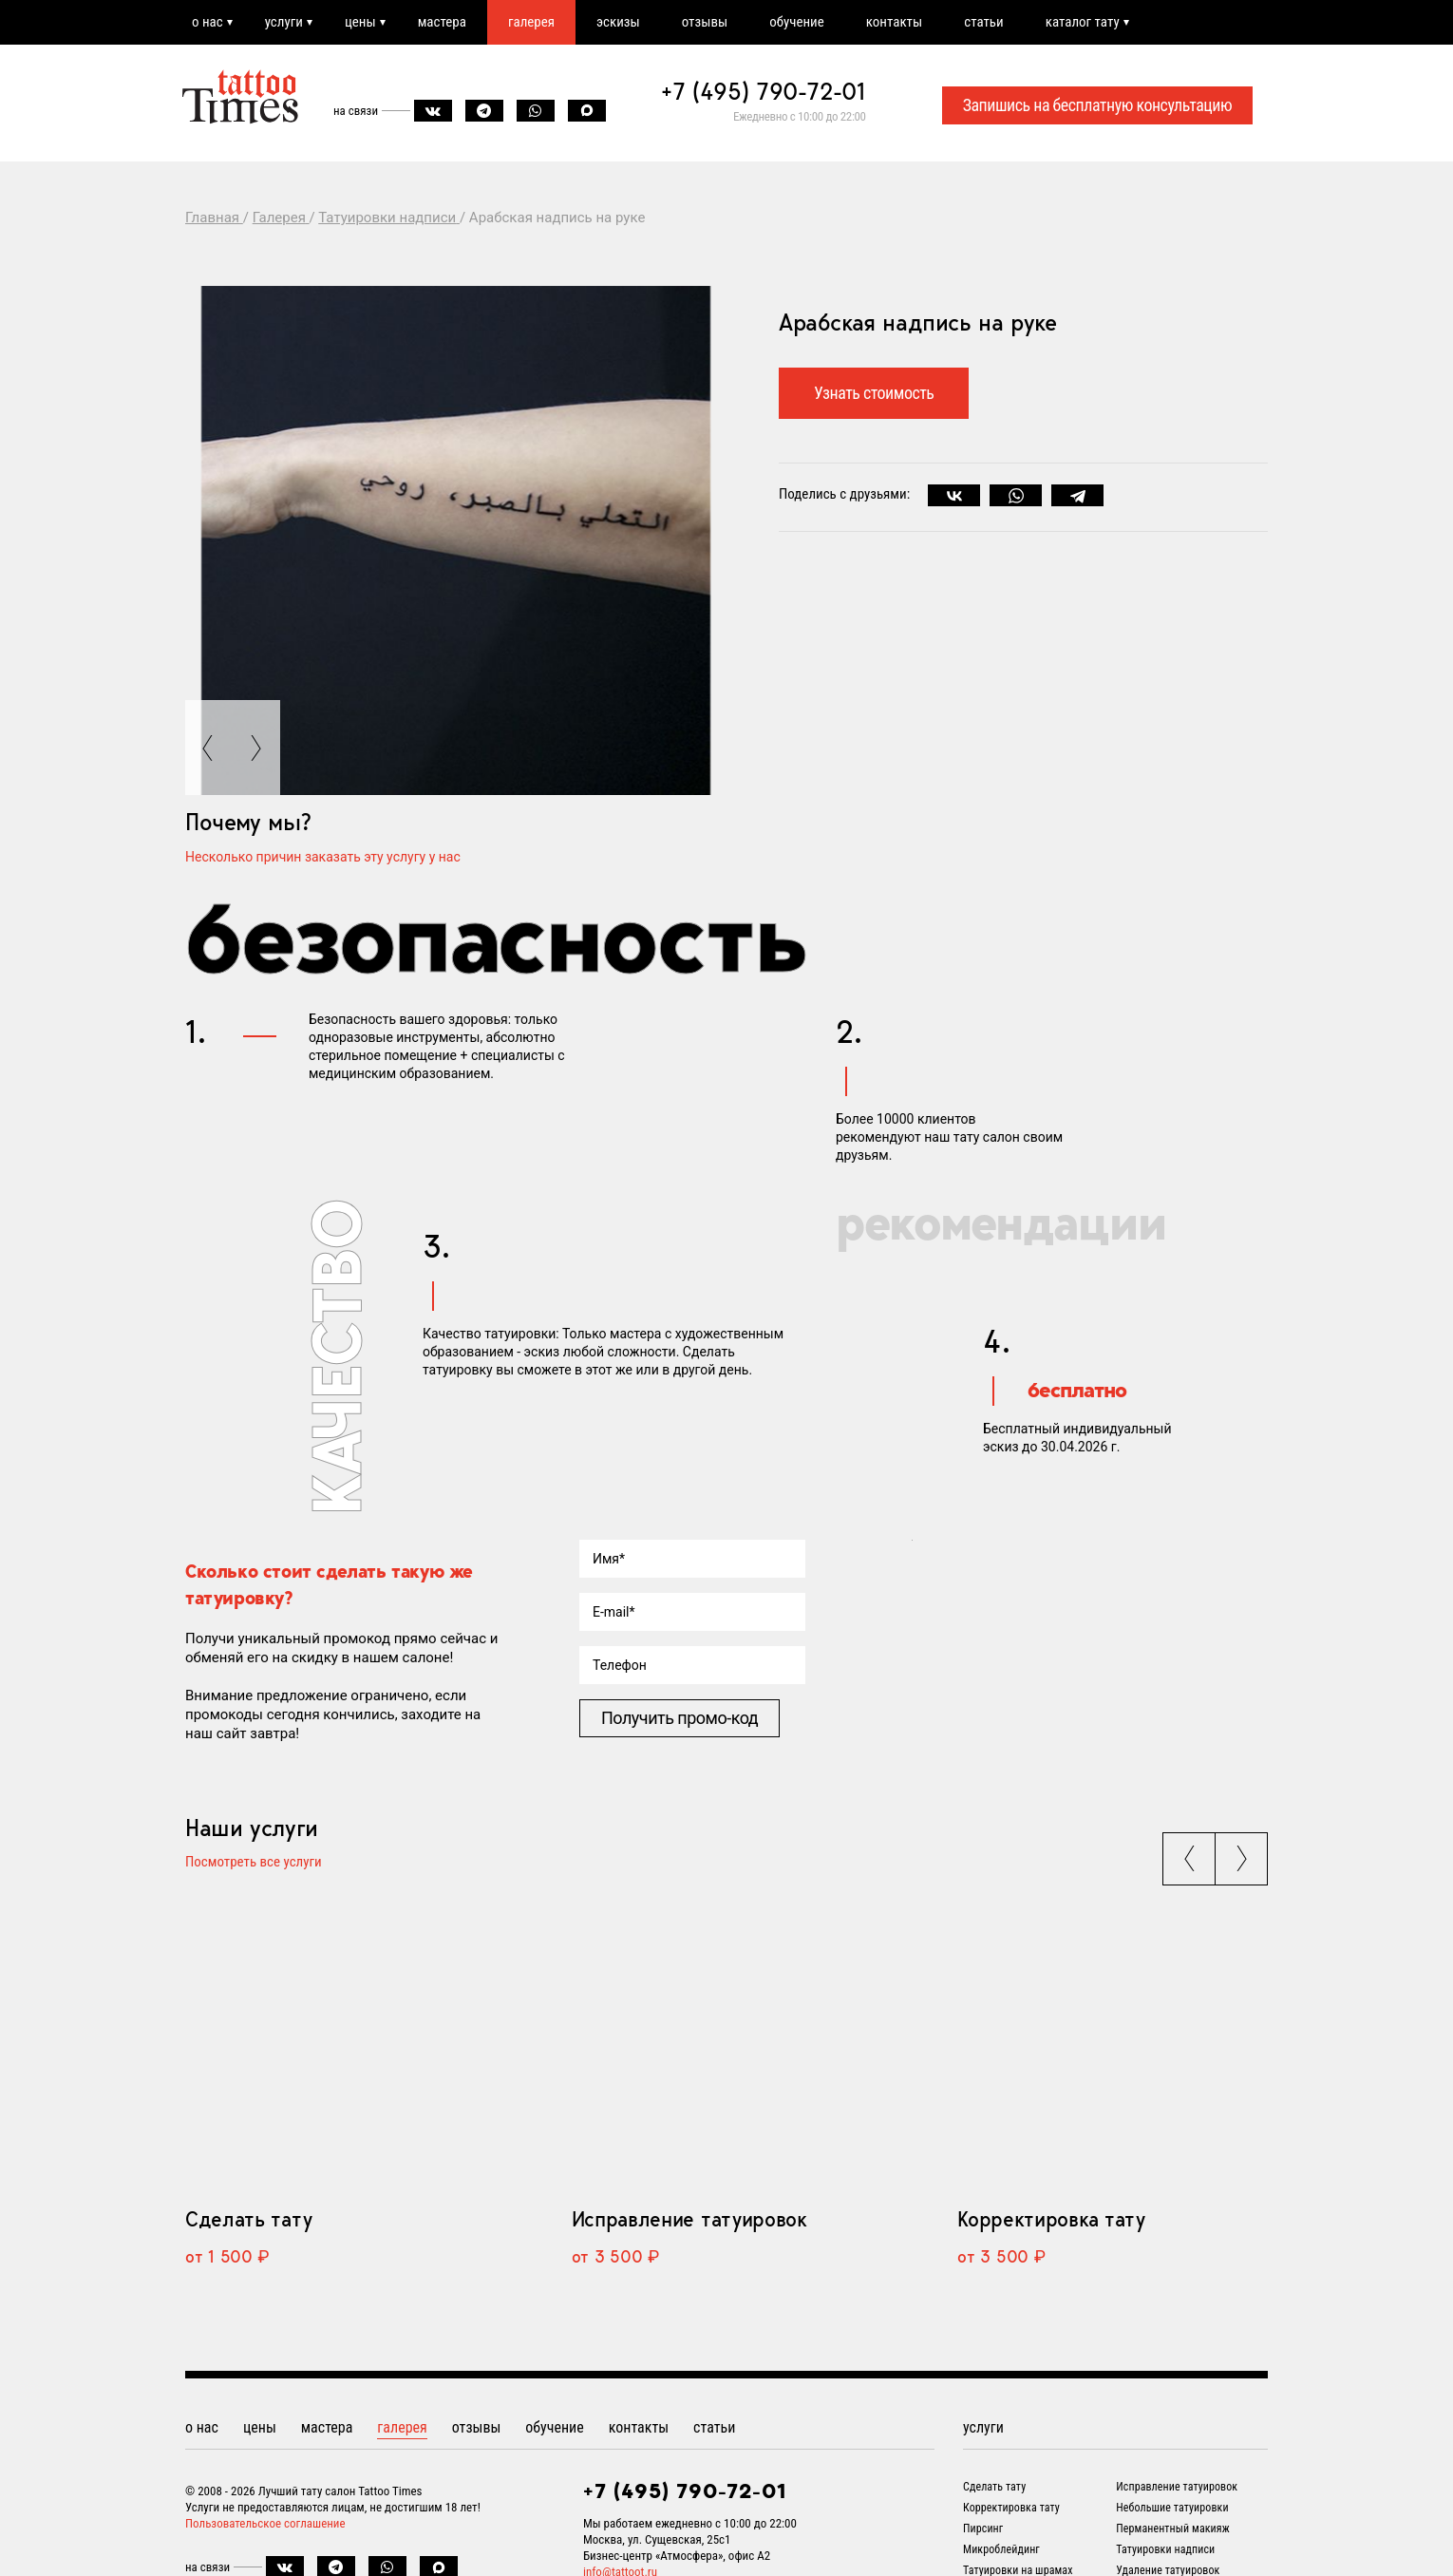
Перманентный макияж (1173, 2528)
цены (360, 21)
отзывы (704, 21)
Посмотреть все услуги (253, 1862)
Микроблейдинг (1001, 2549)
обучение (796, 21)
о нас (207, 21)
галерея (531, 21)
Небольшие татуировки (1172, 2507)
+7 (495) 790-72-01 (763, 91)
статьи (983, 21)
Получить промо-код (679, 1718)
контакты (894, 21)
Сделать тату (248, 2218)
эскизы (618, 21)
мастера (442, 21)
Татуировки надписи (1165, 2549)
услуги (284, 21)
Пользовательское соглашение (265, 2523)
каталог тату (1083, 21)
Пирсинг (983, 2528)
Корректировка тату (1050, 2218)
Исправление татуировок (689, 2218)
